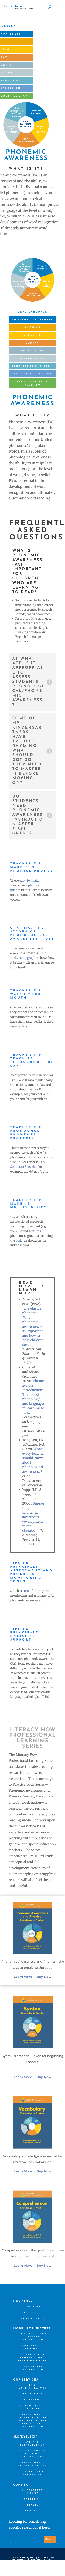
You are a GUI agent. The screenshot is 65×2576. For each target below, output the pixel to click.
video (40, 1157)
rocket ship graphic (24, 958)
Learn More (23, 1977)
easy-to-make (29, 880)
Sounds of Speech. (23, 1167)
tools (27, 1591)
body (19, 1240)
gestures (35, 1231)
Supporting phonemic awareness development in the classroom (33, 1517)
